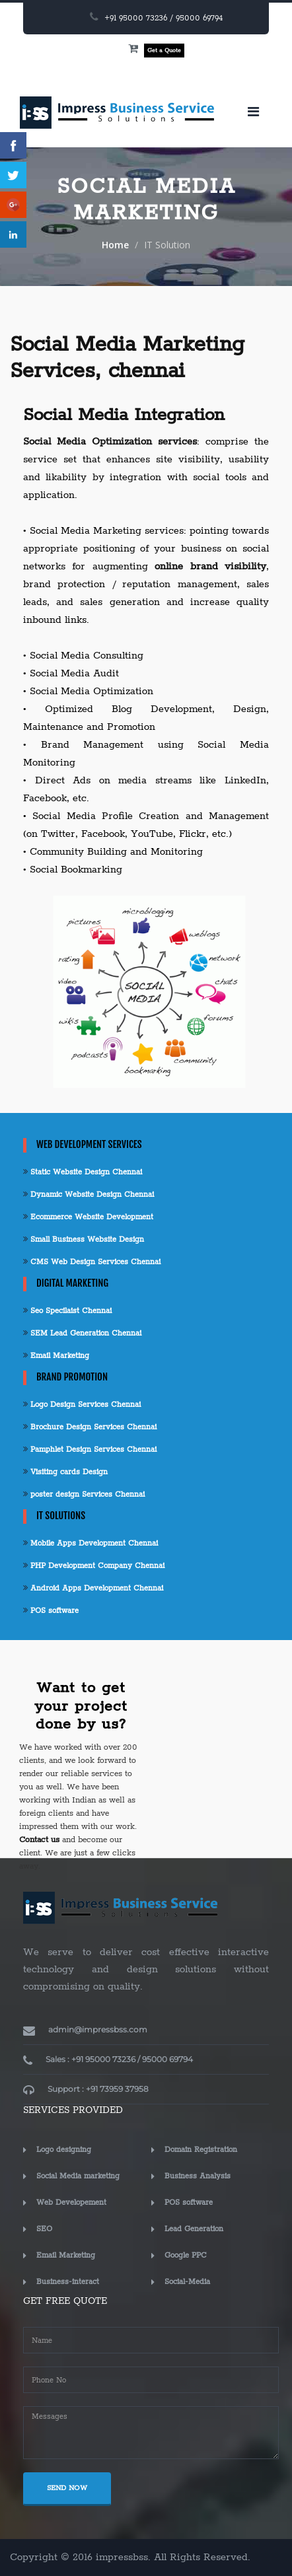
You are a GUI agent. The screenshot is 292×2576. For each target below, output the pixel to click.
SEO (44, 2229)
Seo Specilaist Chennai (67, 1311)
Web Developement (71, 2202)
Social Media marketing (78, 2176)
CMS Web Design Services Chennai (92, 1262)
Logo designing (63, 2150)
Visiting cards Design (65, 1472)
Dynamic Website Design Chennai (88, 1194)
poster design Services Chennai (84, 1494)
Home (115, 245)
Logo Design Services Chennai (82, 1405)
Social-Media (187, 2282)
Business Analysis (197, 2176)
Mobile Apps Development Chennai (90, 1543)
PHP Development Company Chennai (93, 1566)
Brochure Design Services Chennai (90, 1427)
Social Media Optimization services (110, 441)
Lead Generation (193, 2229)
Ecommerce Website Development (88, 1217)
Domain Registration (200, 2150)
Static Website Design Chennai (82, 1172)
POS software (51, 1611)
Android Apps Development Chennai (93, 1588)
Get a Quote (164, 50)
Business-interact (67, 2282)
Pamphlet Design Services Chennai (90, 1449)
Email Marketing (56, 1356)
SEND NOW (67, 2488)
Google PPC (185, 2255)
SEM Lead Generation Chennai (82, 1333)
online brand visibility (210, 566)
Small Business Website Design (83, 1239)
